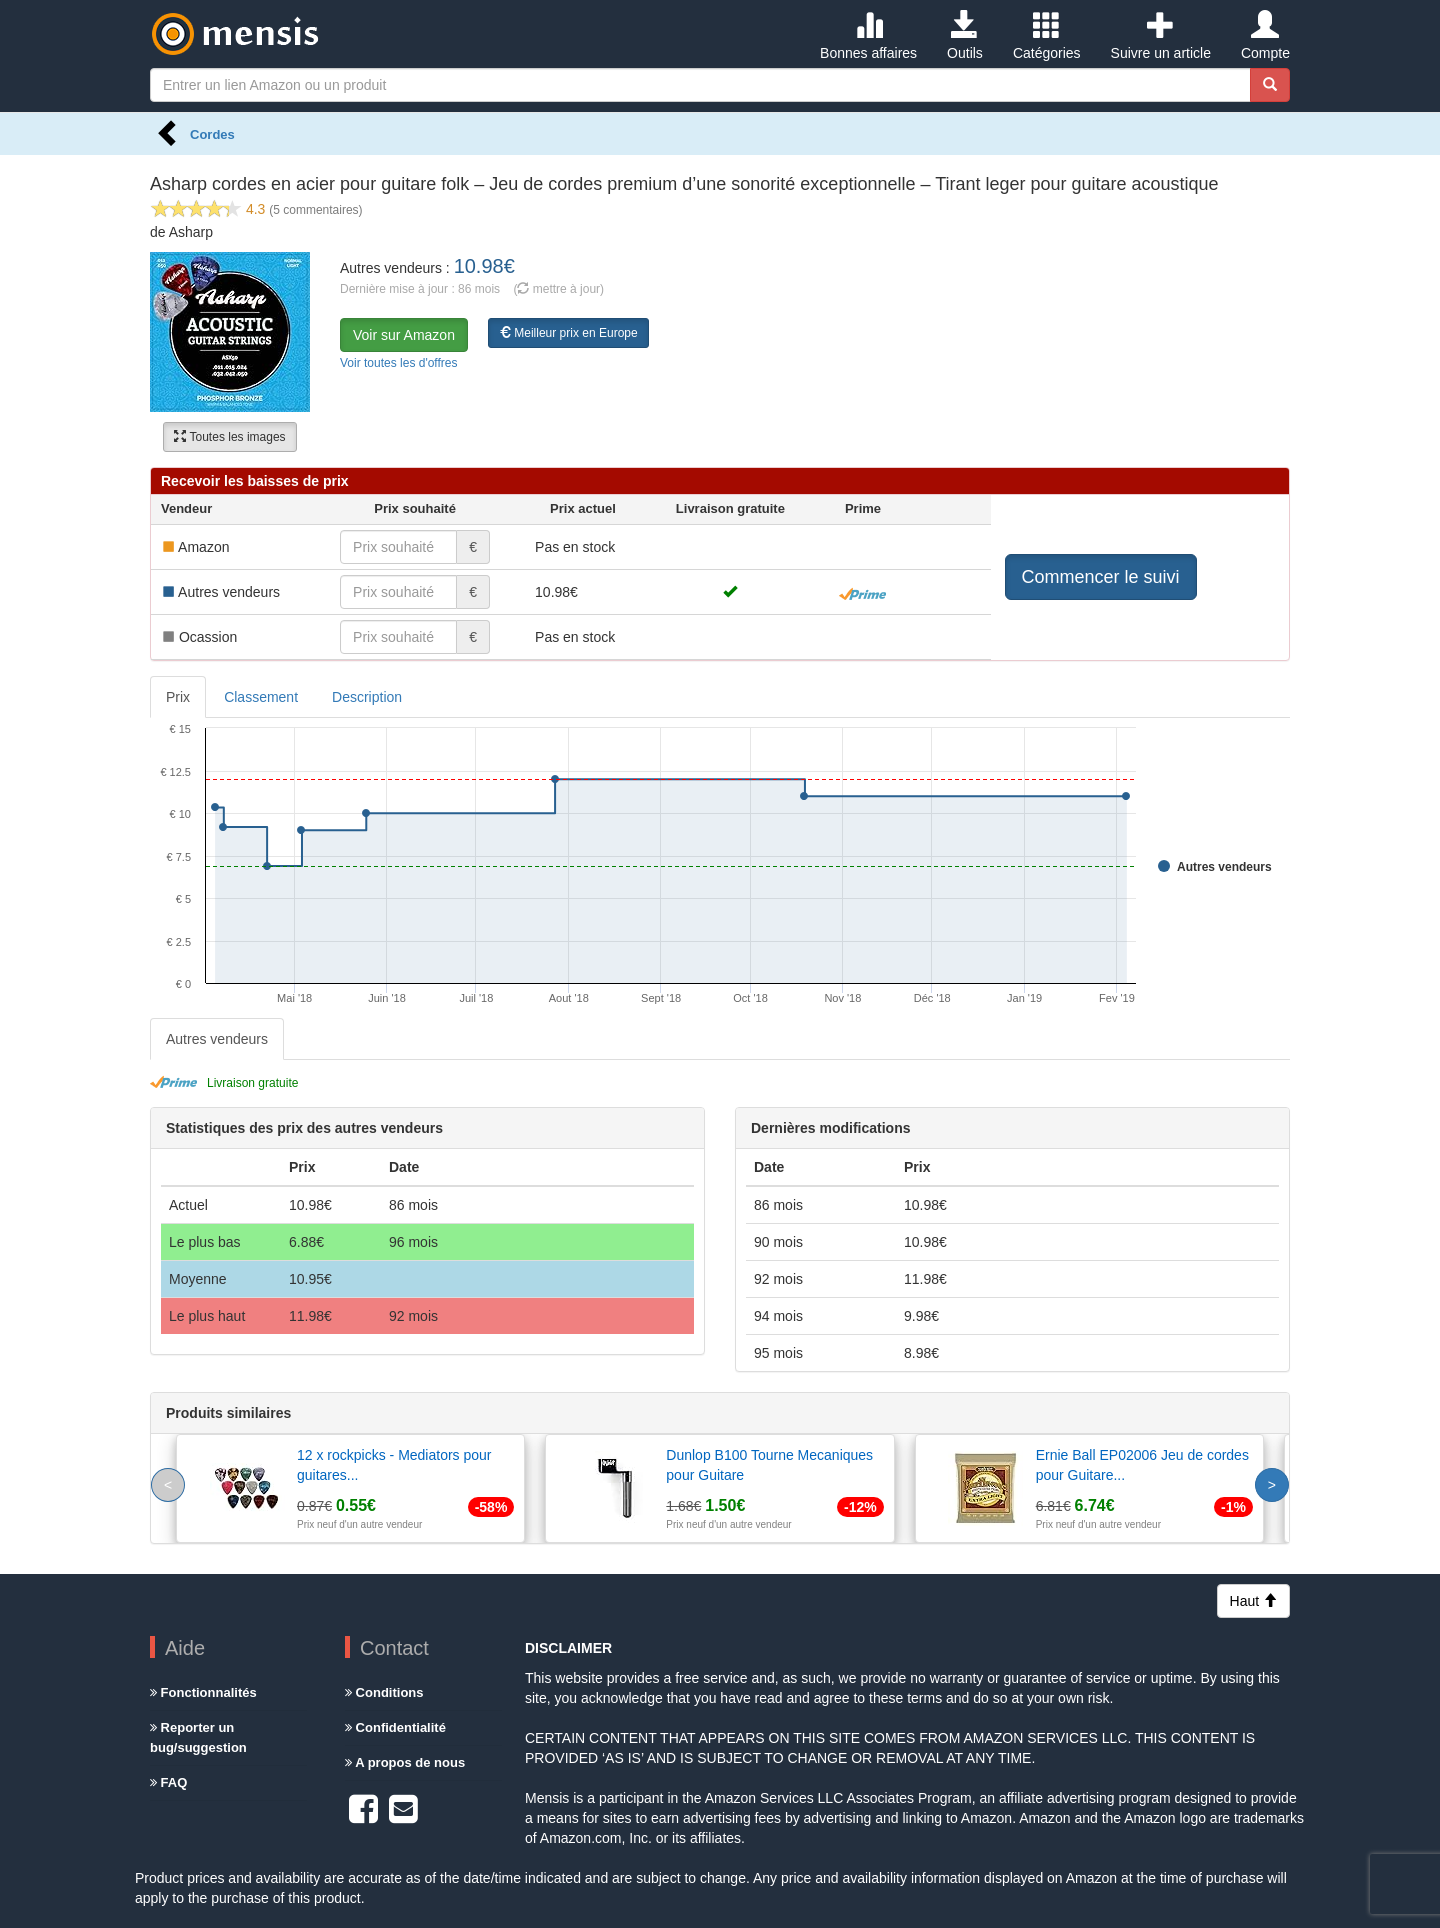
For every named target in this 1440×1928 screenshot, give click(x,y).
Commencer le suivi (1101, 577)
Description (367, 697)
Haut (1253, 1601)
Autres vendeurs (217, 1039)
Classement (261, 697)
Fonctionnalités (203, 1692)
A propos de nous (405, 1762)
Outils (965, 36)
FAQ (168, 1782)
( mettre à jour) (558, 289)
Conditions (384, 1692)
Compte (1265, 36)
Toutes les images (229, 437)
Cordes (212, 134)
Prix (178, 697)
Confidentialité (395, 1727)
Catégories (1047, 36)
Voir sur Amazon (404, 335)
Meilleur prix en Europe (568, 333)
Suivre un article (1161, 36)
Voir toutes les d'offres (398, 363)
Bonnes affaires (868, 36)
